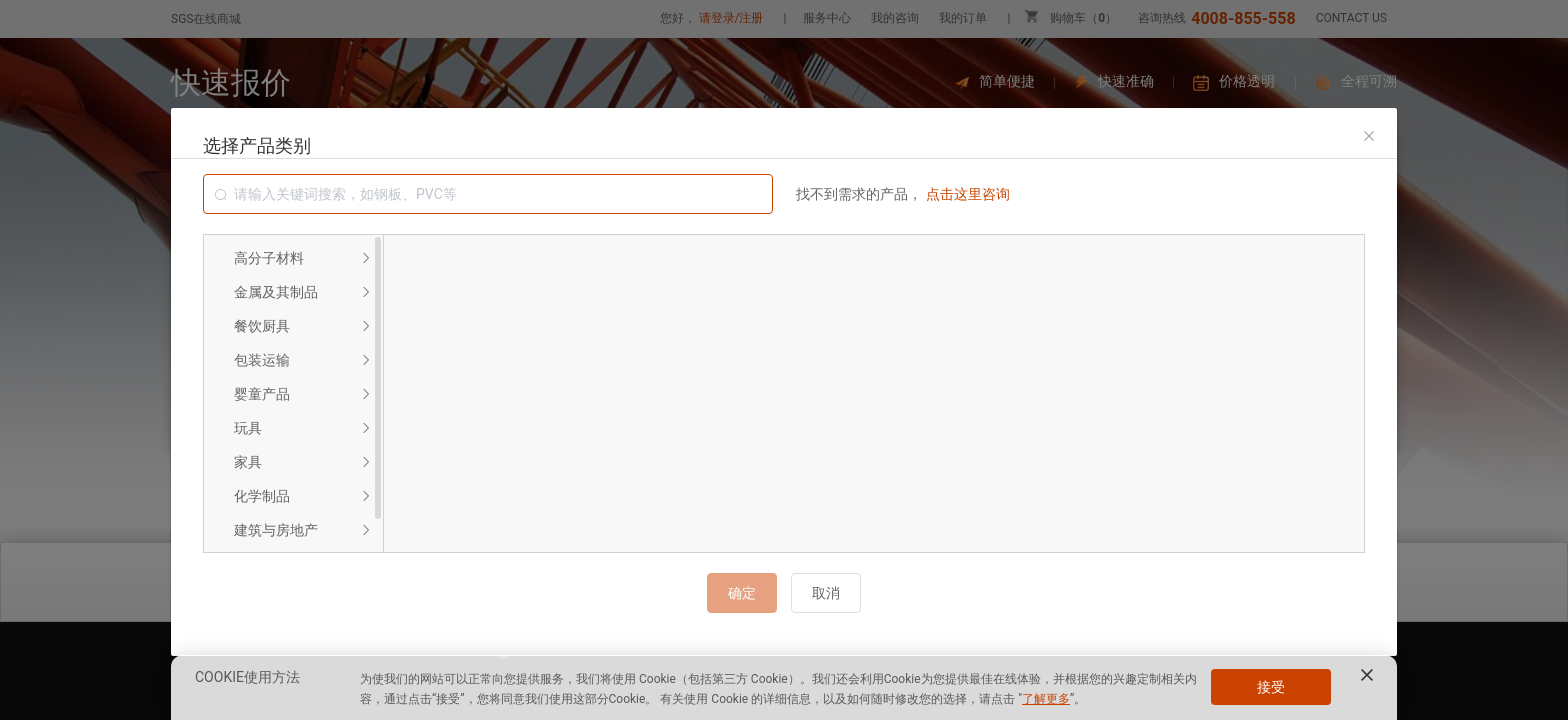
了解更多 (1046, 699)
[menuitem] (293, 258)
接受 (1271, 687)
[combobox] (488, 194)
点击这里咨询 (968, 194)
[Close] (1369, 136)
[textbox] (488, 194)
